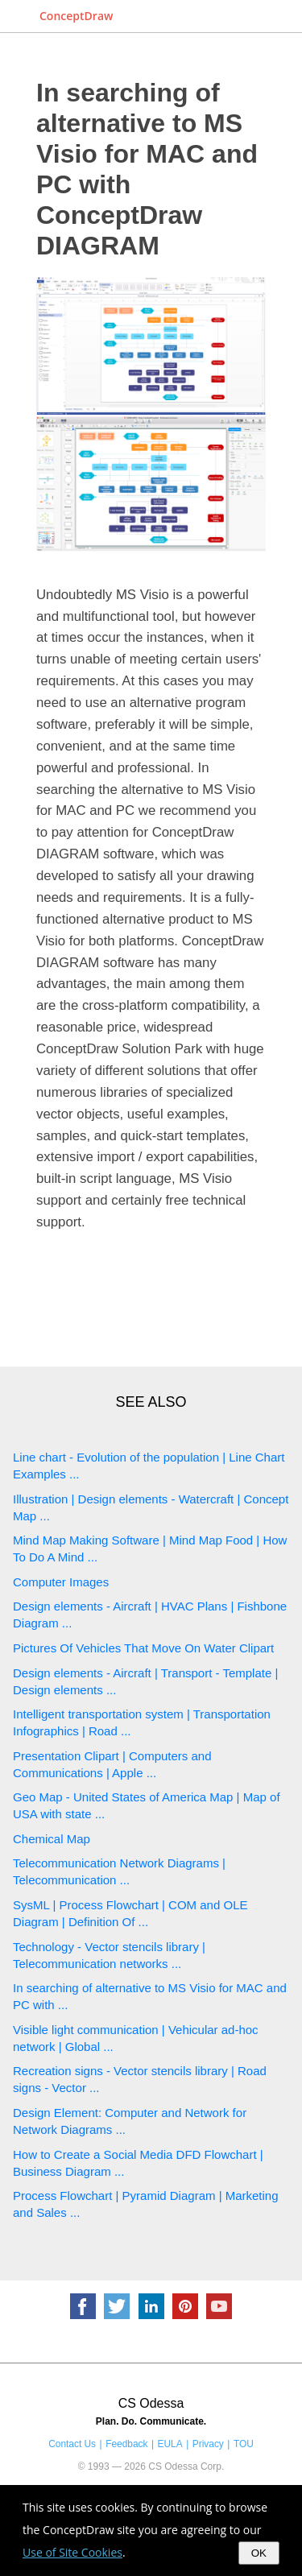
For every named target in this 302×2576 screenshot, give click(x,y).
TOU (244, 2444)
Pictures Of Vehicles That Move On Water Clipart (143, 1648)
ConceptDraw (76, 15)
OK (259, 2553)
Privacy (208, 2444)
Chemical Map (51, 1839)
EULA (170, 2444)
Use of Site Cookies (72, 2552)
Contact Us (72, 2444)
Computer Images (61, 1582)
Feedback (126, 2444)
